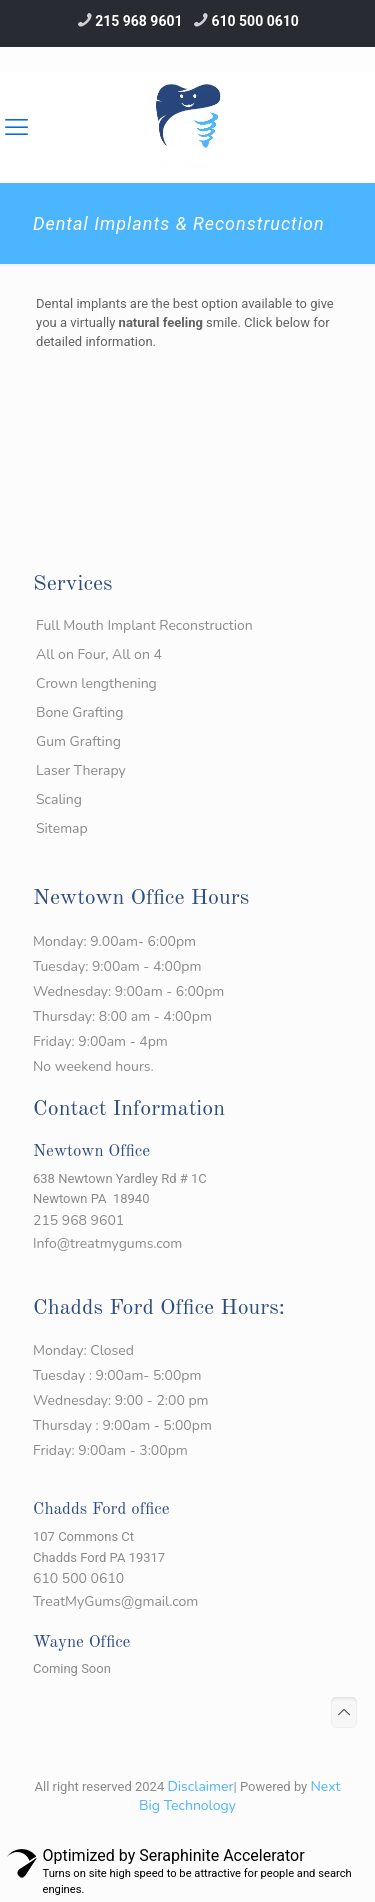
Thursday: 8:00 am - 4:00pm (122, 1016)
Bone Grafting (80, 712)
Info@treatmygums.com (107, 1243)
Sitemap (62, 828)
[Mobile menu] (348, 102)
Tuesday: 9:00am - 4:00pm (117, 966)
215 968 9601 (138, 21)
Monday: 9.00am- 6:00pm (114, 941)
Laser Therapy (81, 770)
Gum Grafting (78, 741)
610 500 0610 (255, 21)
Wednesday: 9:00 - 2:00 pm (121, 1400)
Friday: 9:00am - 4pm (100, 1041)
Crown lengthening (96, 683)
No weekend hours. (93, 1066)
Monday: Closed (83, 1350)
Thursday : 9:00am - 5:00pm (122, 1425)
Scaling (59, 799)
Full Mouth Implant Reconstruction (144, 625)
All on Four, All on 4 (99, 654)
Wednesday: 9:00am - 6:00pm (128, 991)
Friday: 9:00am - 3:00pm (110, 1450)
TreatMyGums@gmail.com (115, 1601)
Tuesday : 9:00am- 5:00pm (117, 1375)
